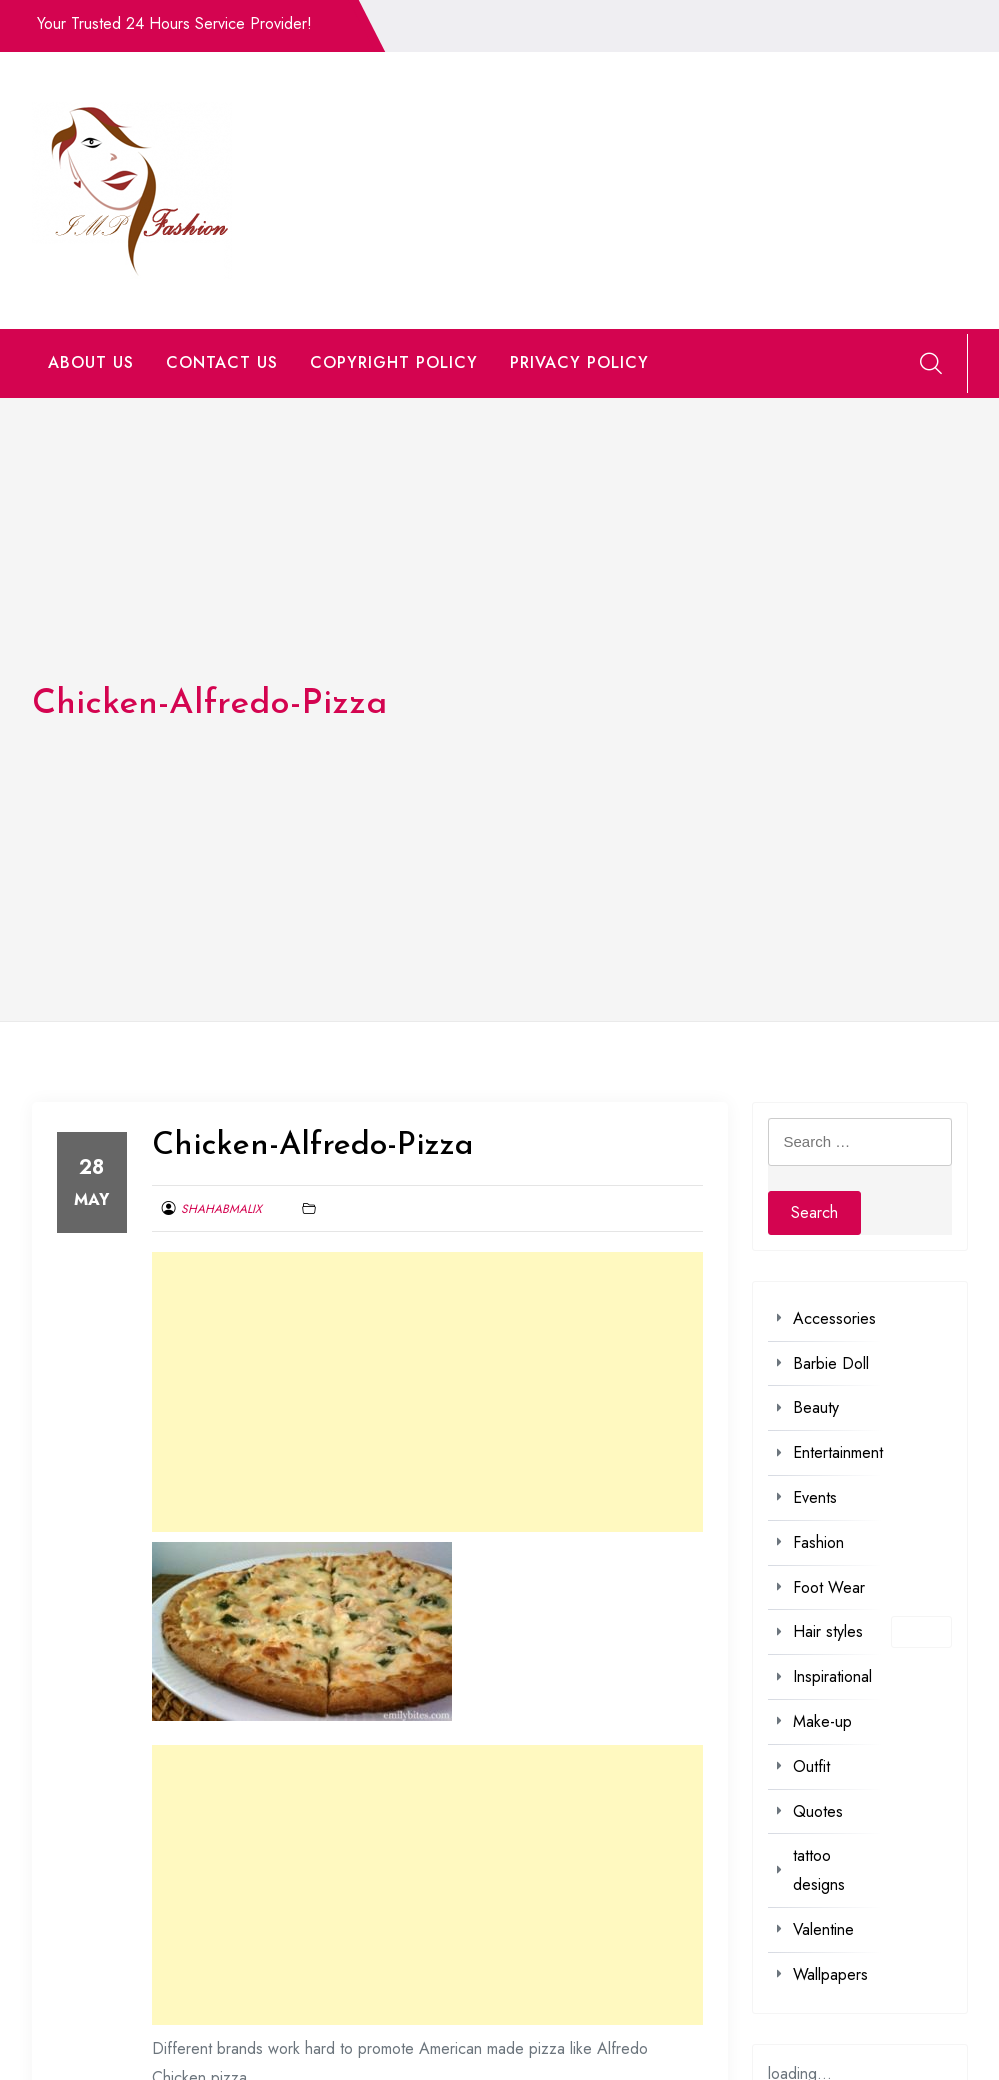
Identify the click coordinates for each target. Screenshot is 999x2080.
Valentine (823, 1929)
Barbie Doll (831, 1363)
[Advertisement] (427, 1392)
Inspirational (832, 1676)
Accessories (834, 1318)
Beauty (816, 1407)
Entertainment (838, 1452)
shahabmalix (221, 1209)
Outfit (811, 1766)
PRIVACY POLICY (579, 362)
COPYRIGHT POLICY (394, 362)
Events (815, 1497)
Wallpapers (830, 1974)
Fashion (818, 1542)
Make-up (822, 1721)
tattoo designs (819, 1870)
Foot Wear (829, 1587)
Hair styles (828, 1631)
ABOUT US (91, 362)
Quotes (818, 1811)
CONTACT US (222, 362)
